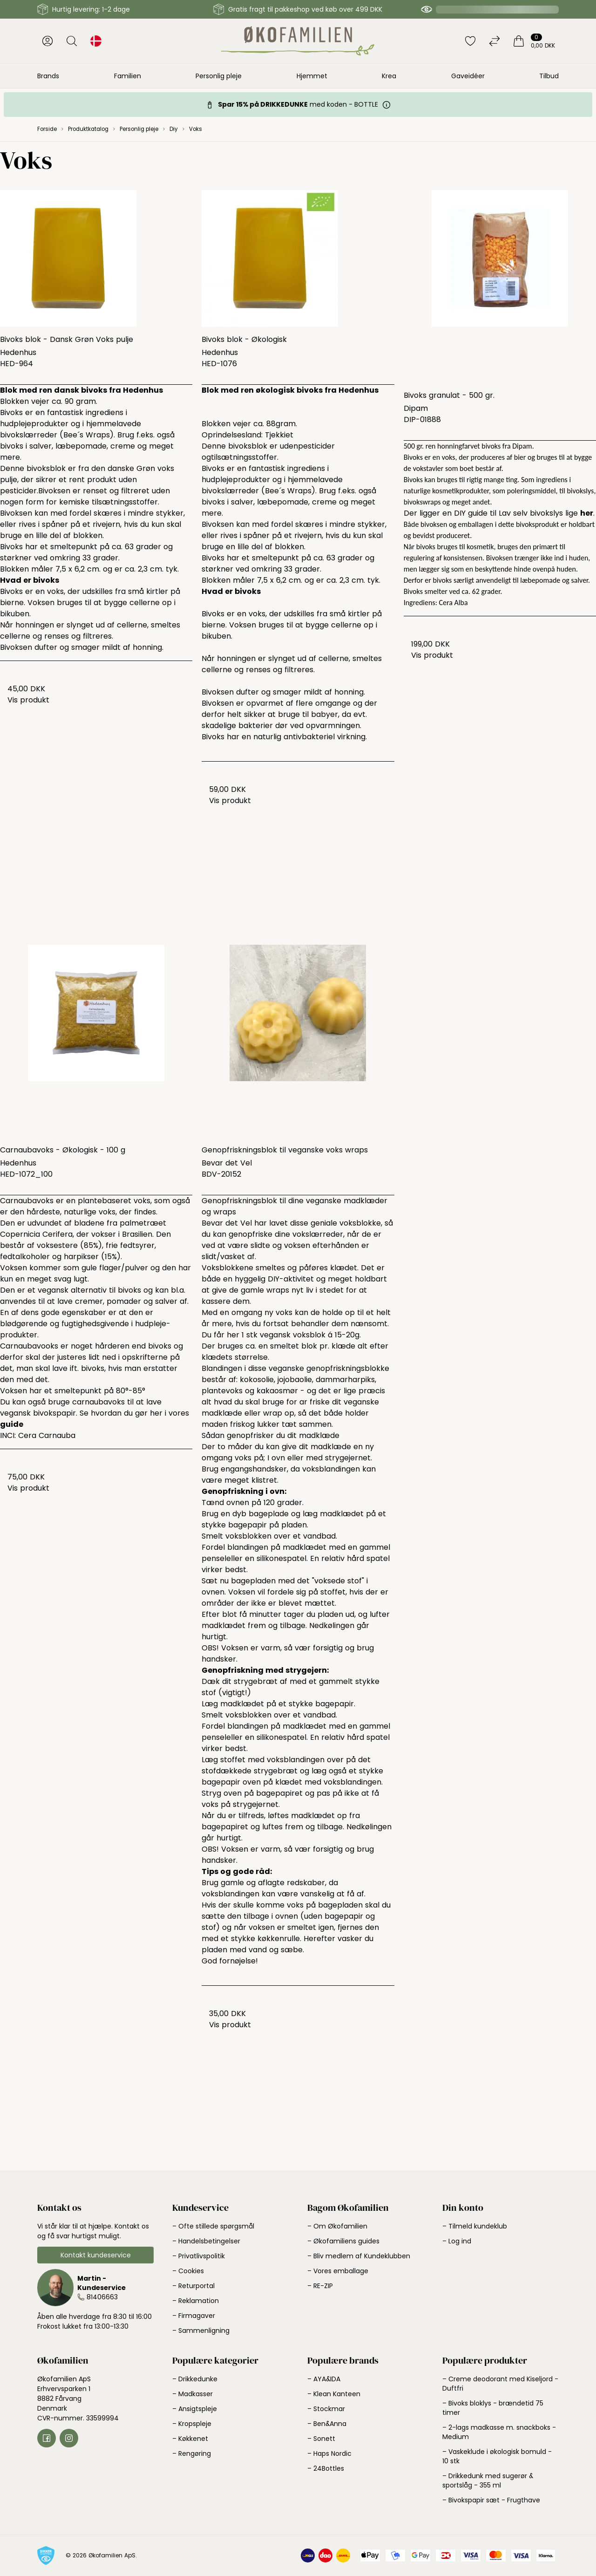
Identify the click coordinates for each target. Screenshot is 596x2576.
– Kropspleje (191, 2423)
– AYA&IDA (323, 2379)
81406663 (102, 2297)
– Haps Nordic (329, 2453)
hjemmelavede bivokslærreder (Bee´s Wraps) (272, 485)
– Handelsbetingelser (206, 2241)
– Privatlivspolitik (198, 2256)
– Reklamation (195, 2300)
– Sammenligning (201, 2330)
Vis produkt (28, 700)
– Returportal (193, 2285)
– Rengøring (191, 2453)
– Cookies (188, 2271)
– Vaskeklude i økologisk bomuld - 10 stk (497, 2456)
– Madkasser (192, 2394)
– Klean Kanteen (333, 2394)
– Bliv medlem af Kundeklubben (358, 2256)
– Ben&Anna (326, 2423)
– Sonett (321, 2438)
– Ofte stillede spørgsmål (213, 2226)
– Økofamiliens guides (343, 2241)
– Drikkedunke (194, 2379)
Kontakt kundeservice (96, 2255)
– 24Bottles (325, 2468)
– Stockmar (326, 2408)
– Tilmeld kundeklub (474, 2226)
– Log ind (456, 2241)
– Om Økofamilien (337, 2226)
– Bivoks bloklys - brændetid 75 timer (492, 2408)
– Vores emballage (337, 2271)
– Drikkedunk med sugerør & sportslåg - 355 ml (487, 2480)
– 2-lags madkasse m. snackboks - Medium (499, 2432)
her (586, 513)
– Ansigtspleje (194, 2408)
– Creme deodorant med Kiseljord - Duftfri (500, 2383)
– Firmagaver (193, 2315)
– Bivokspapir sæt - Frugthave (491, 2500)
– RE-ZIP (320, 2285)
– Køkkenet (190, 2438)
